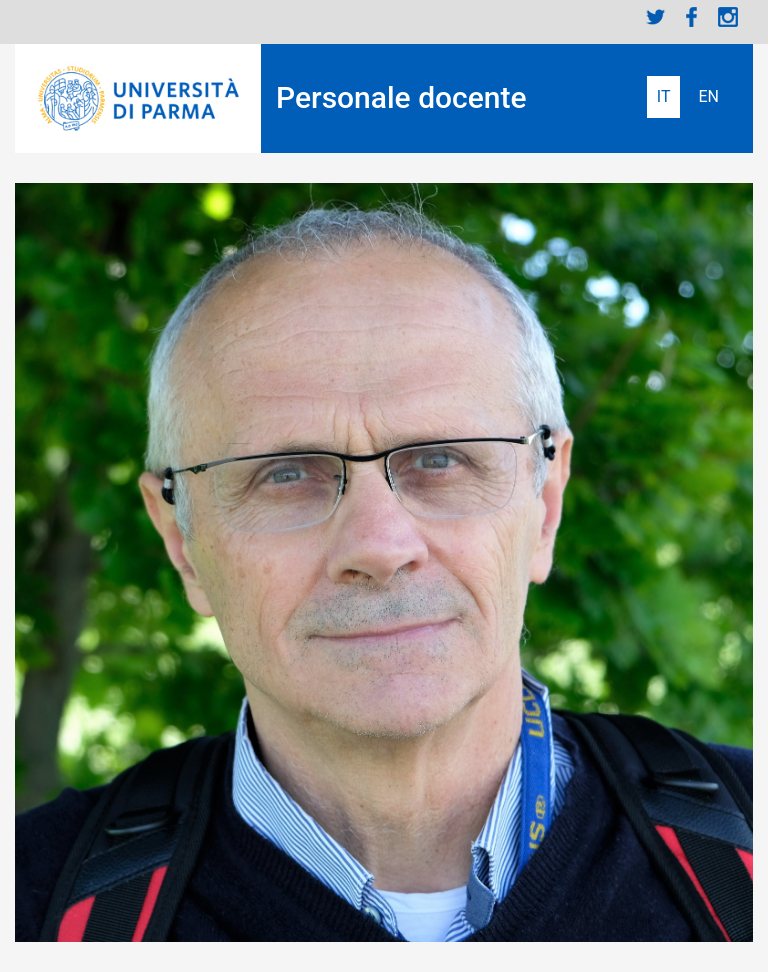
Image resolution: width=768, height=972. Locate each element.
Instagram (728, 17)
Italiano (664, 97)
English (708, 97)
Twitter (656, 17)
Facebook (692, 17)
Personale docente (401, 97)
